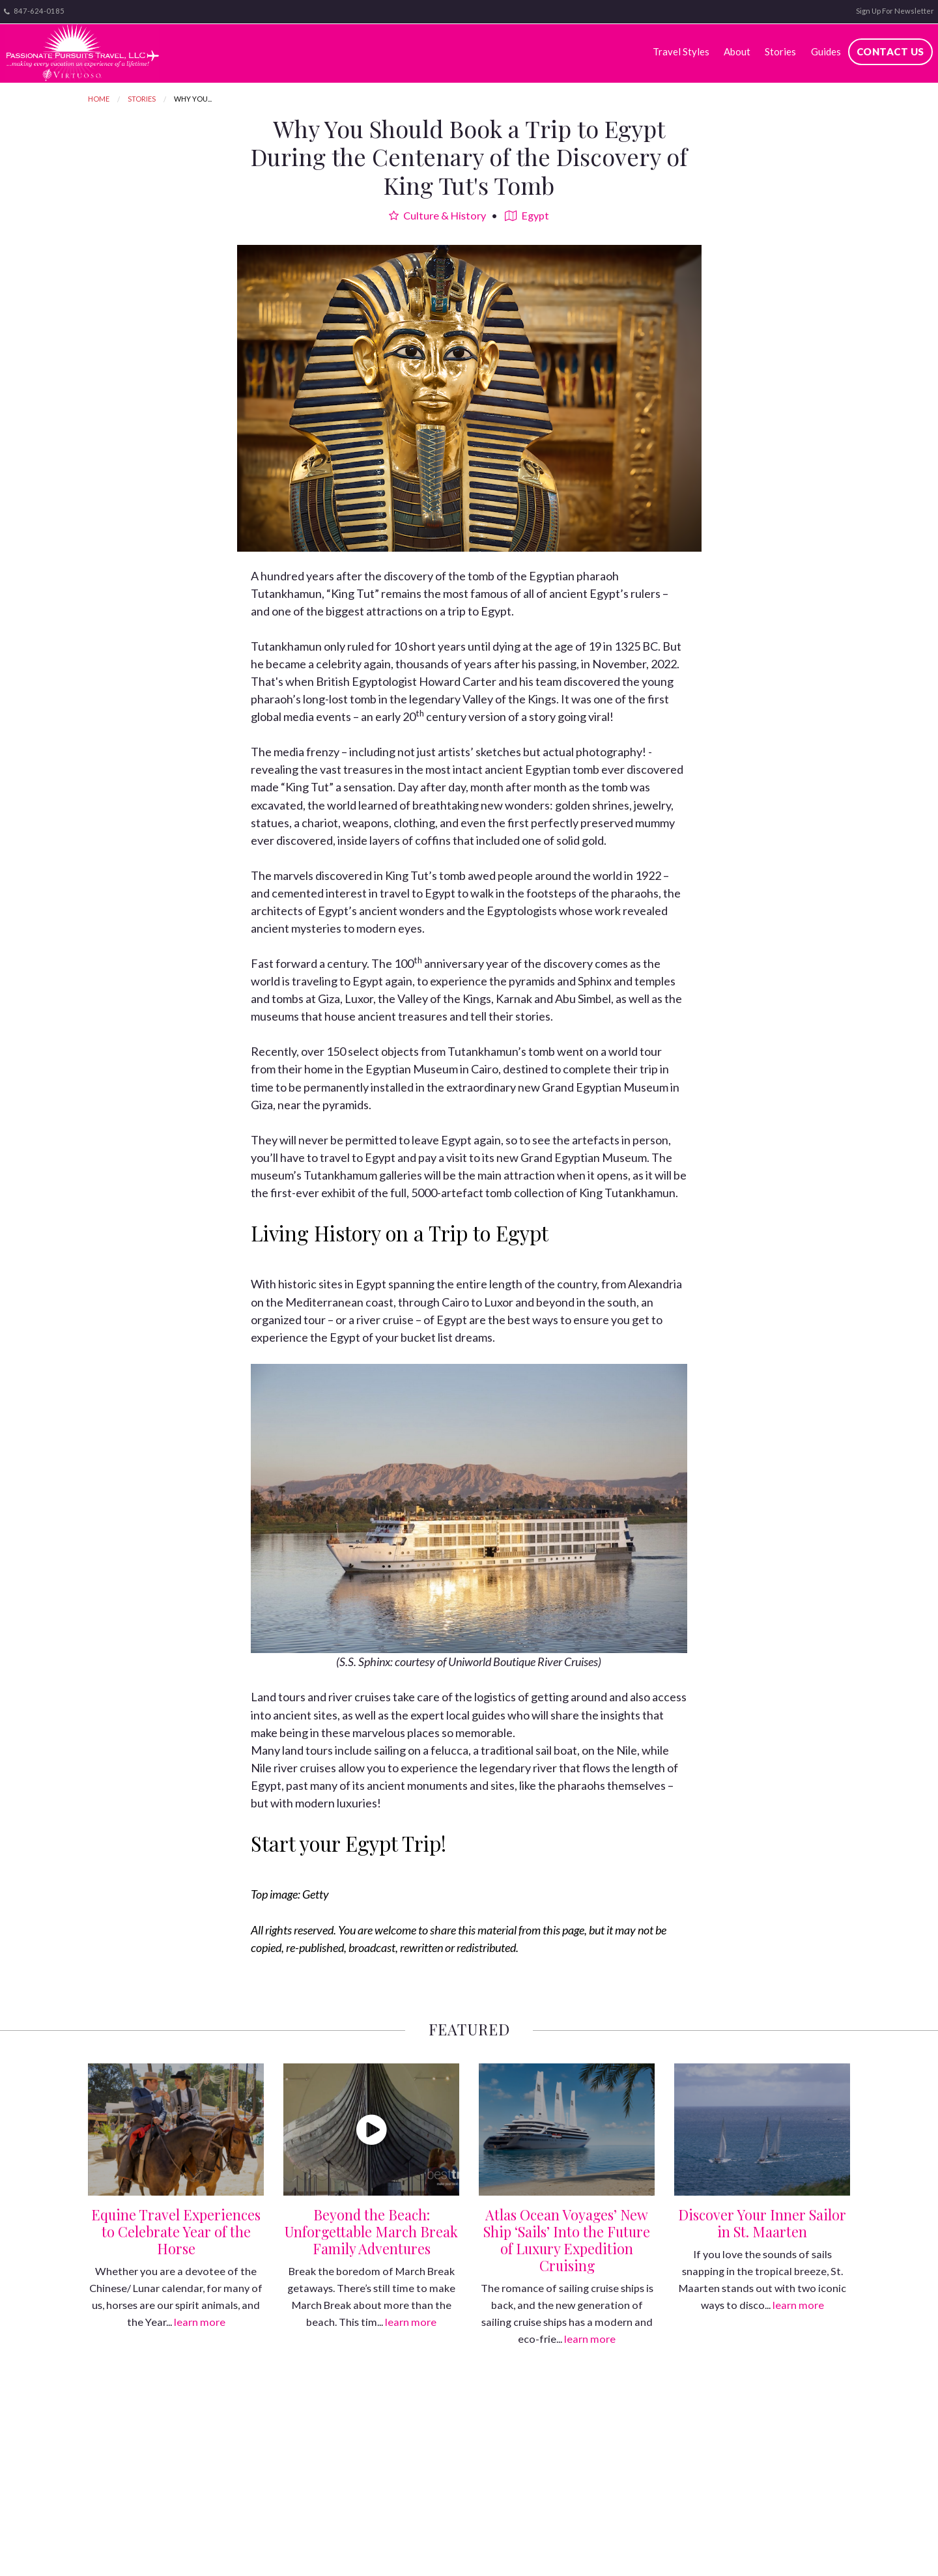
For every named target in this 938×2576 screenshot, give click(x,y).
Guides (826, 51)
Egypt (527, 215)
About (737, 51)
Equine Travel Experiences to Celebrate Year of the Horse (176, 2231)
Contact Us (890, 51)
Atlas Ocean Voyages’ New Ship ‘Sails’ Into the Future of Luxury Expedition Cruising (566, 2239)
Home (98, 98)
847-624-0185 (34, 11)
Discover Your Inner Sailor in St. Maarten (762, 2223)
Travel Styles (681, 51)
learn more (199, 2321)
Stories (780, 51)
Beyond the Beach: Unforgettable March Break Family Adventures (371, 2231)
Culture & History (437, 215)
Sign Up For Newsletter (895, 11)
